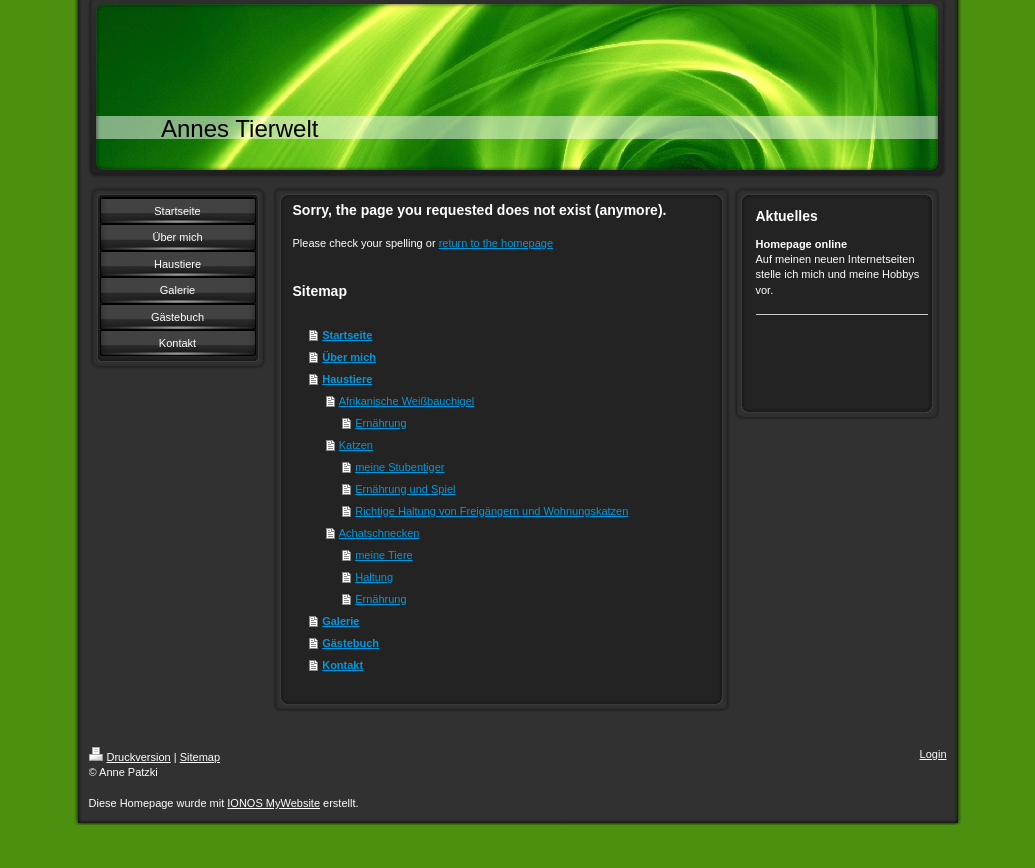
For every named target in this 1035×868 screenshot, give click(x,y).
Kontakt (342, 665)
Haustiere (347, 379)
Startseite (347, 335)
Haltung (374, 577)
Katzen (356, 445)
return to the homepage (496, 243)
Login (933, 754)
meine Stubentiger (399, 467)
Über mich (349, 357)
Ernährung (380, 423)
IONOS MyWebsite (273, 803)
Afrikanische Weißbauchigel (407, 401)
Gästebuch (350, 643)
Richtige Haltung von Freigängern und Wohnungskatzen (491, 511)
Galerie (340, 621)
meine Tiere (383, 555)
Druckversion (130, 757)
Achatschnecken (379, 533)
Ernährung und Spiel (405, 489)
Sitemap (200, 757)
